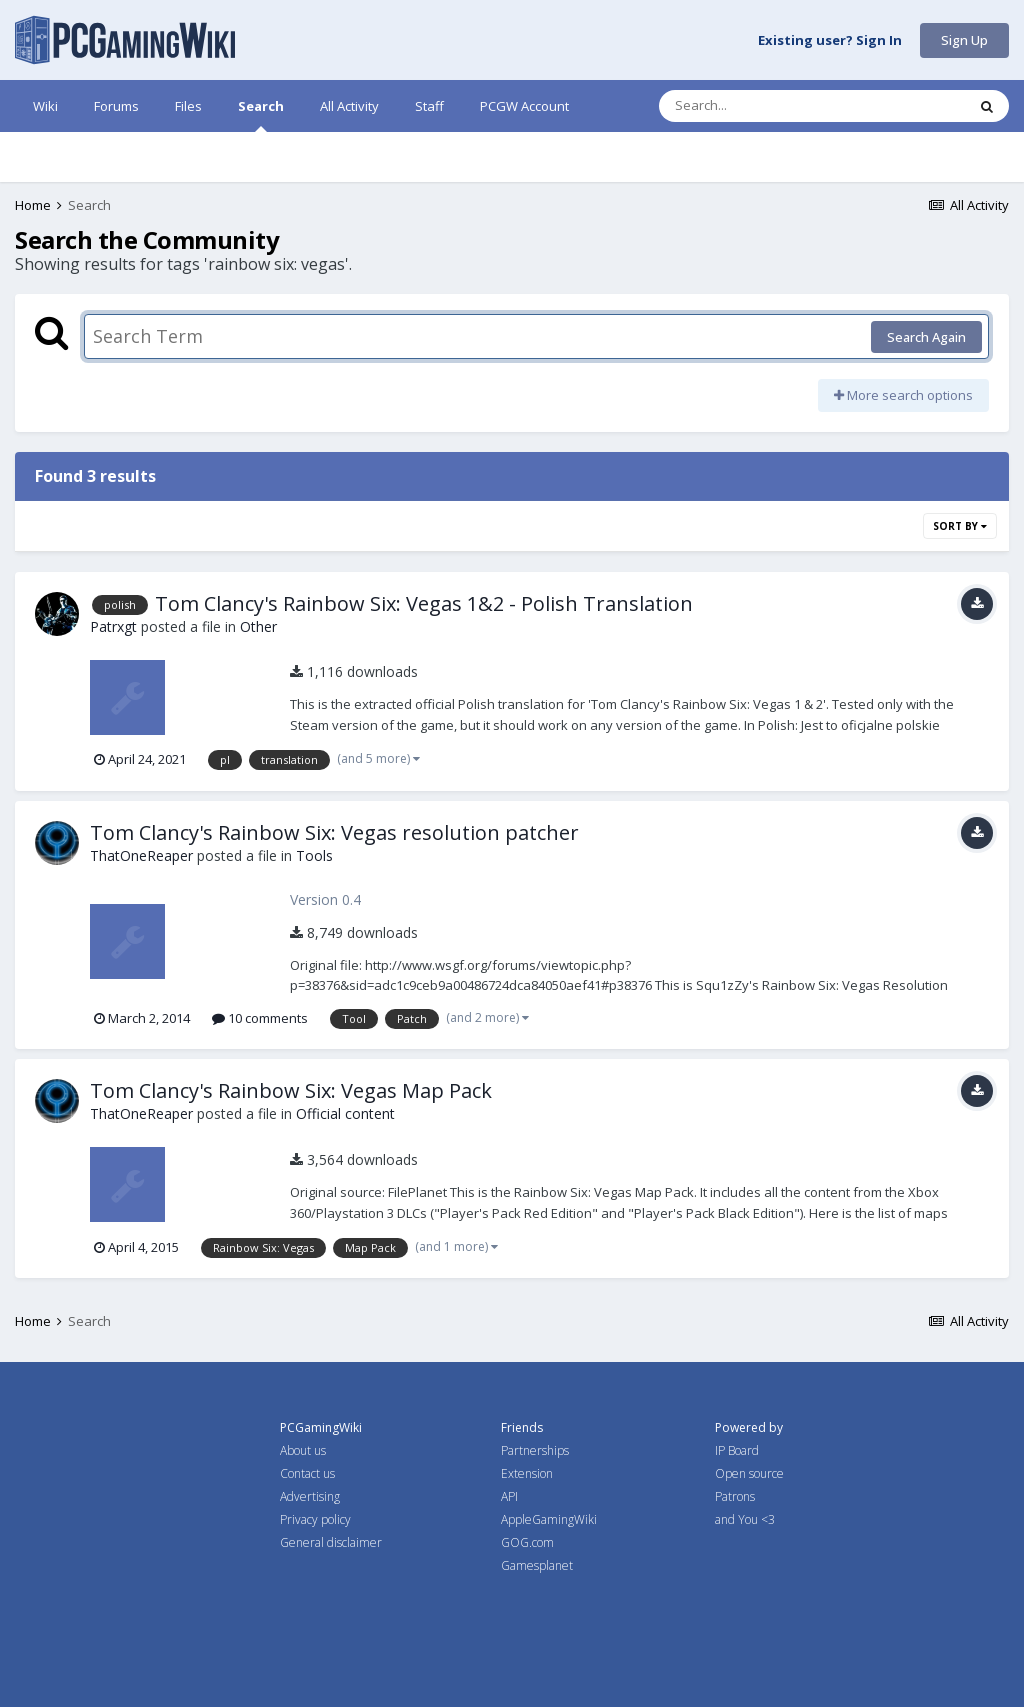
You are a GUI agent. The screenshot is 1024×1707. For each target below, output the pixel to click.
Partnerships (535, 1450)
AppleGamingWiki (549, 1519)
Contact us (307, 1473)
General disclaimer (331, 1542)
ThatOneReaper (141, 855)
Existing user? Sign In (830, 41)
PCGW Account (524, 106)
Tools (314, 855)
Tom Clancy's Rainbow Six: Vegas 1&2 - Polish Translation (424, 603)
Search (261, 114)
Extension (527, 1473)
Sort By (960, 526)
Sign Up (964, 40)
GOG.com (527, 1542)
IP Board (737, 1450)
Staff (429, 106)
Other (258, 626)
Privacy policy (315, 1519)
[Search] (760, 106)
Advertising (310, 1496)
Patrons (735, 1496)
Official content (345, 1113)
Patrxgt (113, 626)
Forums (116, 106)
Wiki (45, 106)
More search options (903, 395)
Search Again (926, 337)
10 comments (260, 1018)
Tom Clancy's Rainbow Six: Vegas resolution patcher (334, 832)
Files (188, 106)
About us (303, 1450)
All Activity (349, 106)
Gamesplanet (537, 1565)
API (509, 1496)
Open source (749, 1473)
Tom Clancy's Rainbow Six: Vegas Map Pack (291, 1090)
